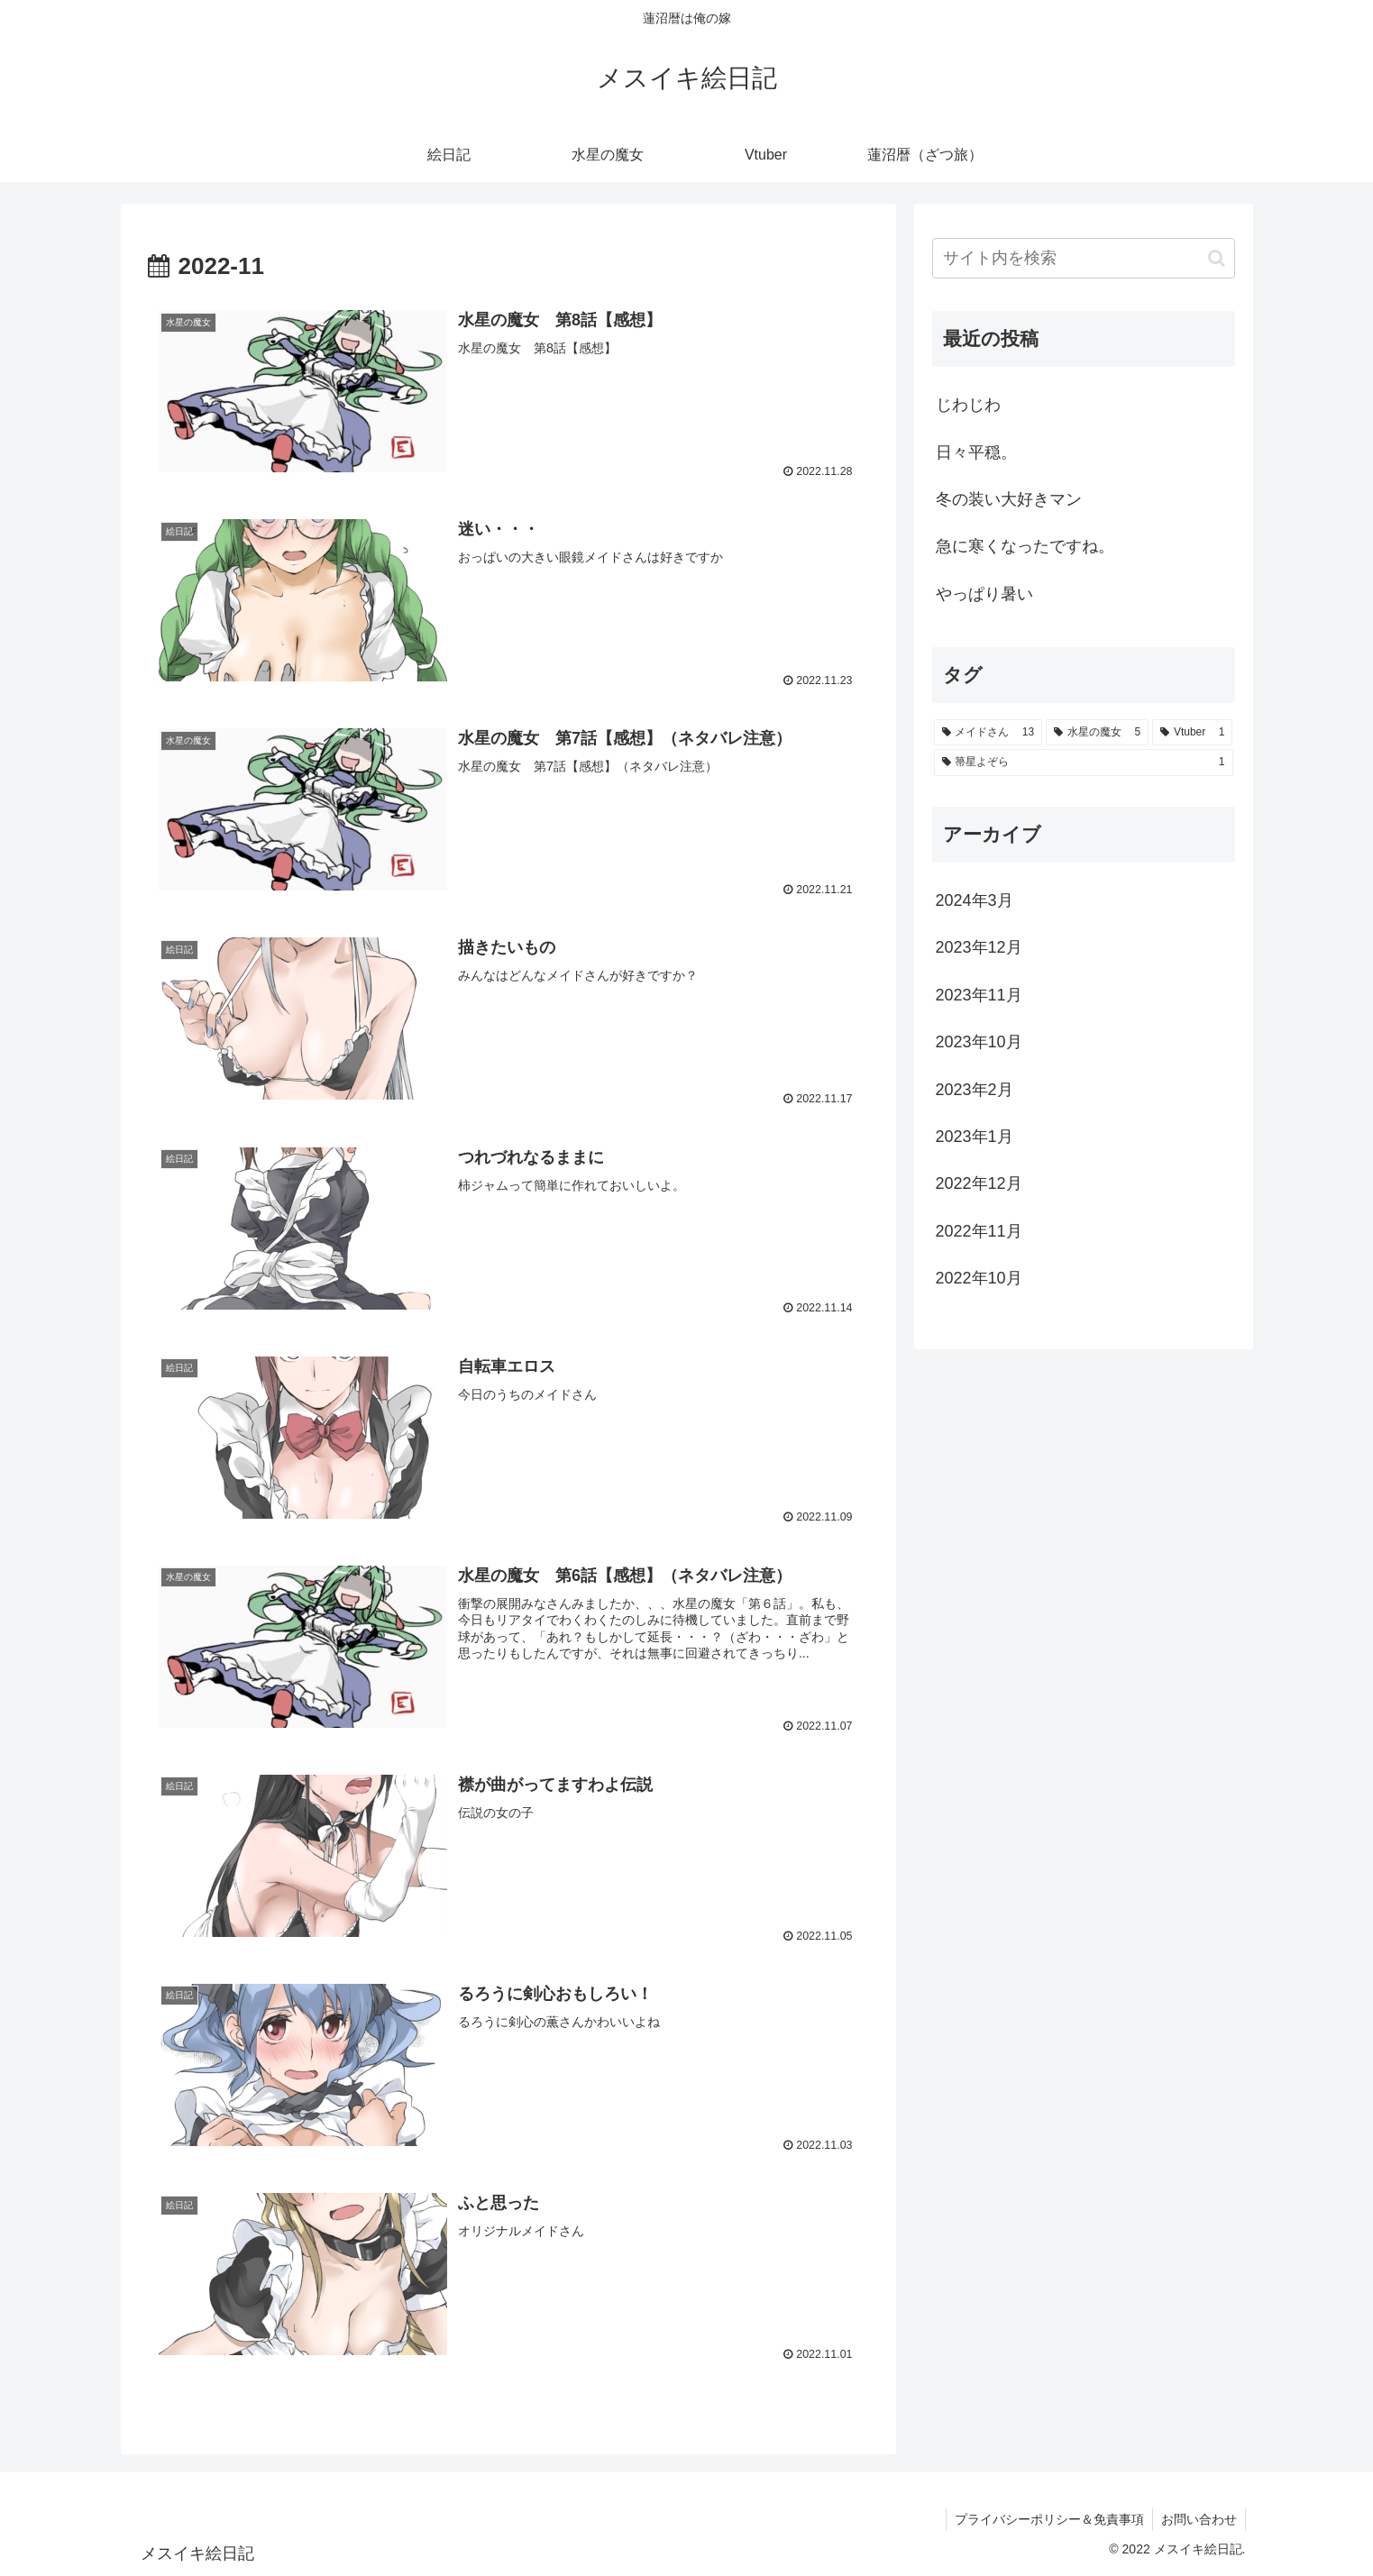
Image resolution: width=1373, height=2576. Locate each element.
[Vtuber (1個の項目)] (1192, 732)
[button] (1216, 258)
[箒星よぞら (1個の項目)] (1083, 762)
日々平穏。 (976, 452)
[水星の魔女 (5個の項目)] (1097, 732)
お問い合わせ (1198, 2520)
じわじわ (968, 405)
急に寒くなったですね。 (1025, 546)
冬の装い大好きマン (1009, 499)
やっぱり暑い (984, 594)
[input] (1083, 258)
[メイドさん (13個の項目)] (988, 732)
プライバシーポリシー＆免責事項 (1046, 2520)
